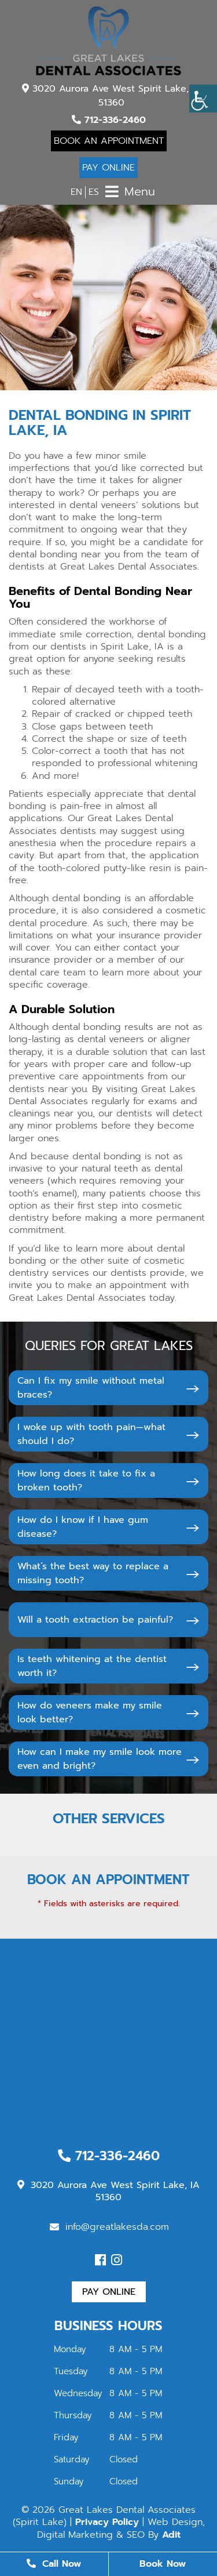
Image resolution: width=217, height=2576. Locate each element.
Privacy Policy (107, 2522)
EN (76, 192)
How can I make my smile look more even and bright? (99, 1759)
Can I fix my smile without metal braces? (90, 1388)
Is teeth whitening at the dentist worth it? (92, 1666)
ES (94, 192)
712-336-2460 (109, 120)
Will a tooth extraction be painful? (95, 1620)
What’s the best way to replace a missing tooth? (92, 1573)
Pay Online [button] (108, 2292)
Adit (171, 2535)
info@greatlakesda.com (109, 2227)
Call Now (54, 2564)
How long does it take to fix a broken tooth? (86, 1480)
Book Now (162, 2564)
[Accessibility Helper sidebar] (203, 99)
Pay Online (108, 168)
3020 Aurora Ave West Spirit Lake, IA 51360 (111, 96)
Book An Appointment (109, 141)
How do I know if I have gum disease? (82, 1527)
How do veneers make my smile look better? (89, 1712)
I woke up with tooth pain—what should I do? (91, 1434)
